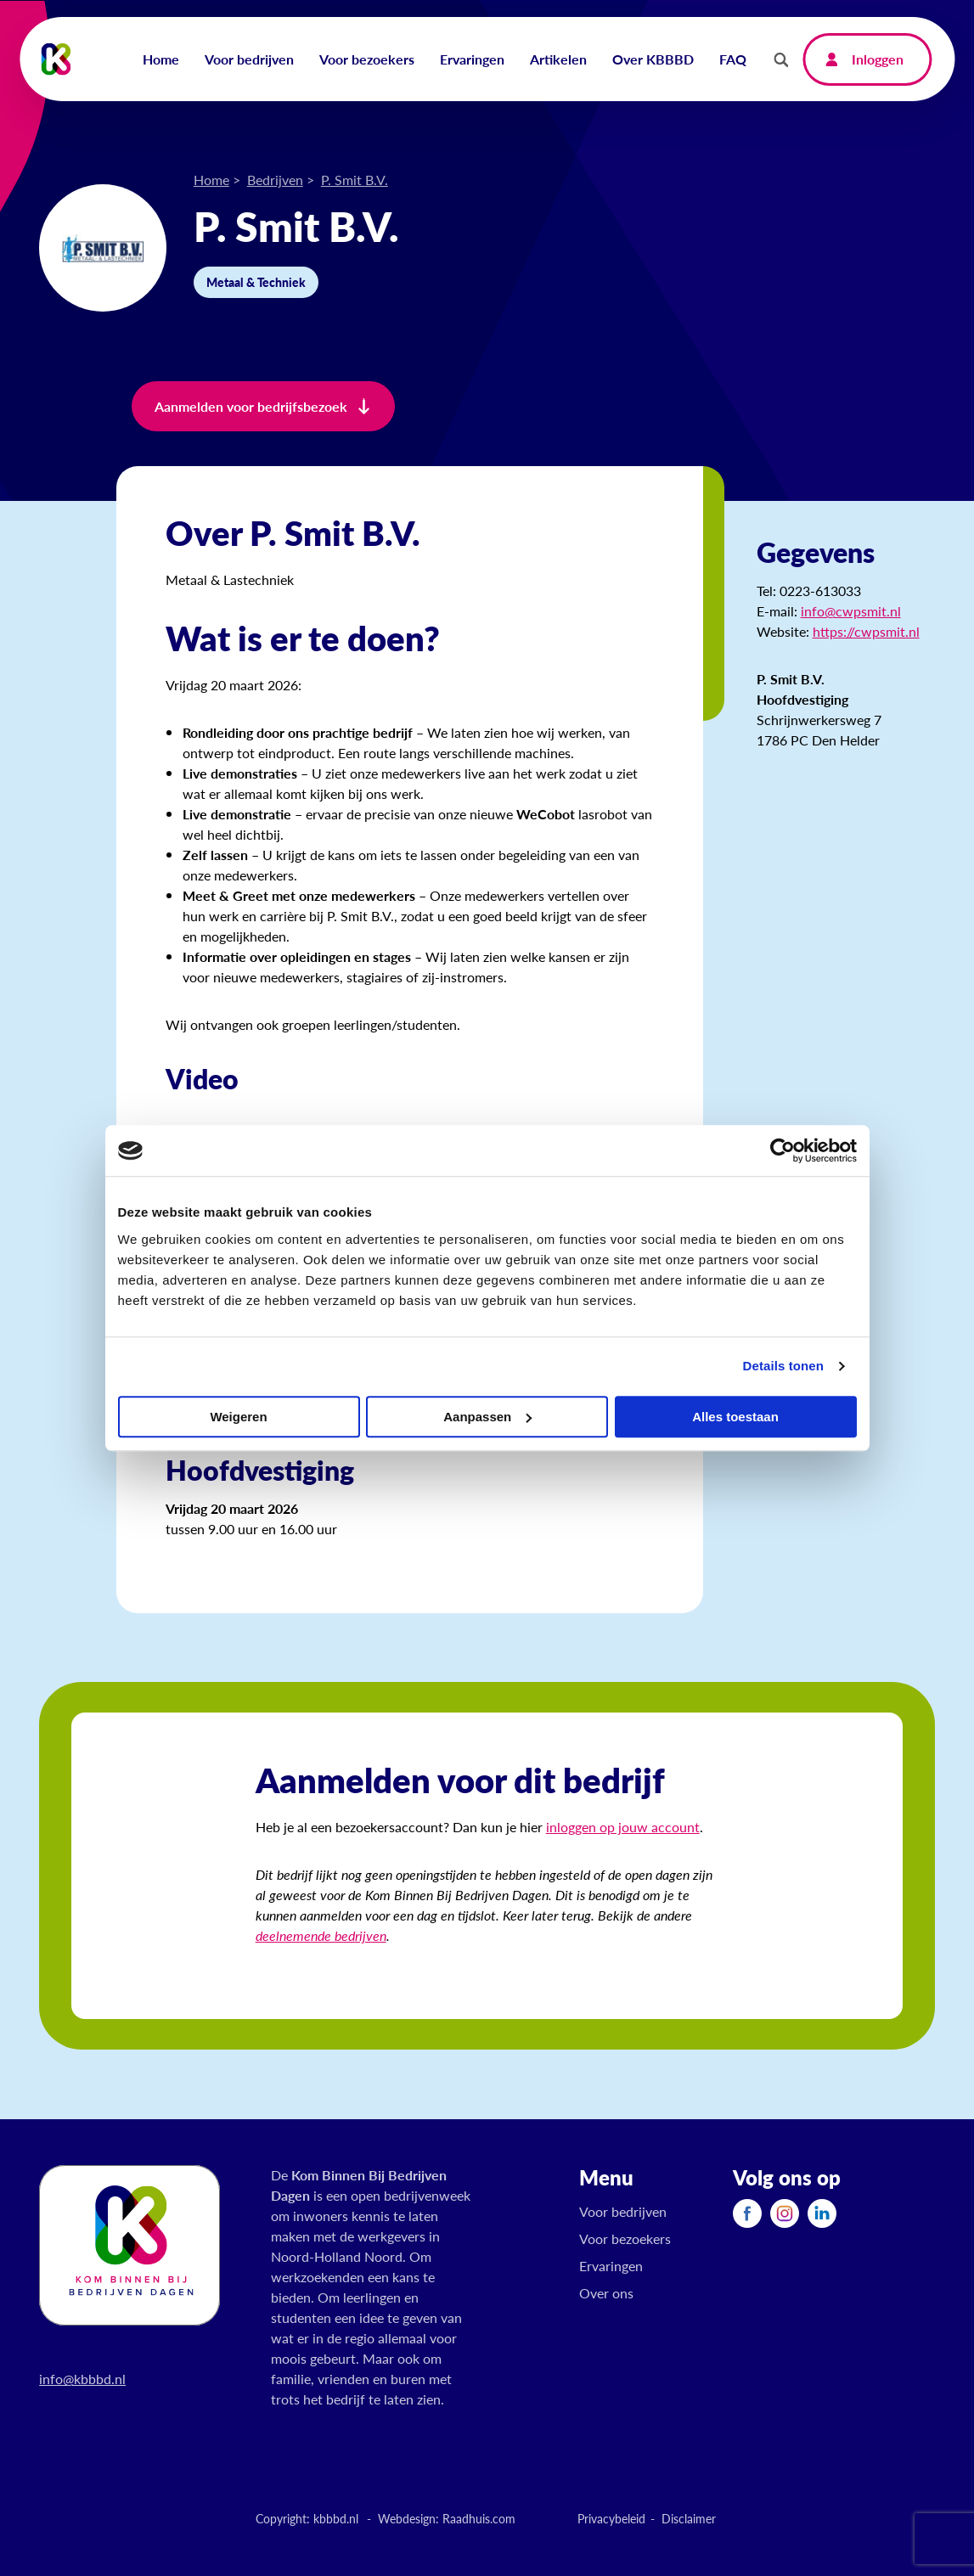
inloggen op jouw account (623, 1826)
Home (211, 179)
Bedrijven (275, 179)
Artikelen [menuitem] (558, 59)
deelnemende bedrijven (321, 1935)
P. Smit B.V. (354, 179)
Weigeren (238, 1416)
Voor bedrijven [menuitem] (249, 59)
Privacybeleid (611, 2518)
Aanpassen (487, 1416)
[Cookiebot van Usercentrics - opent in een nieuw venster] (782, 1150)
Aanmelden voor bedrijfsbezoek (251, 406)
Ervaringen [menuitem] (472, 59)
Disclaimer (689, 2518)
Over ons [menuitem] (606, 2293)
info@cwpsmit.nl (851, 611)
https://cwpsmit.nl (866, 631)
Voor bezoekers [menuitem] (366, 59)
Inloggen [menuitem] (878, 59)
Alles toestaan (735, 1416)
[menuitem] (747, 2213)
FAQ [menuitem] (732, 59)
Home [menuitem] (161, 59)
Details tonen (783, 1365)
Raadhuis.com (478, 2518)
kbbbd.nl (335, 2518)
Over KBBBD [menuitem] (653, 59)
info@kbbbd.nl (82, 2378)
